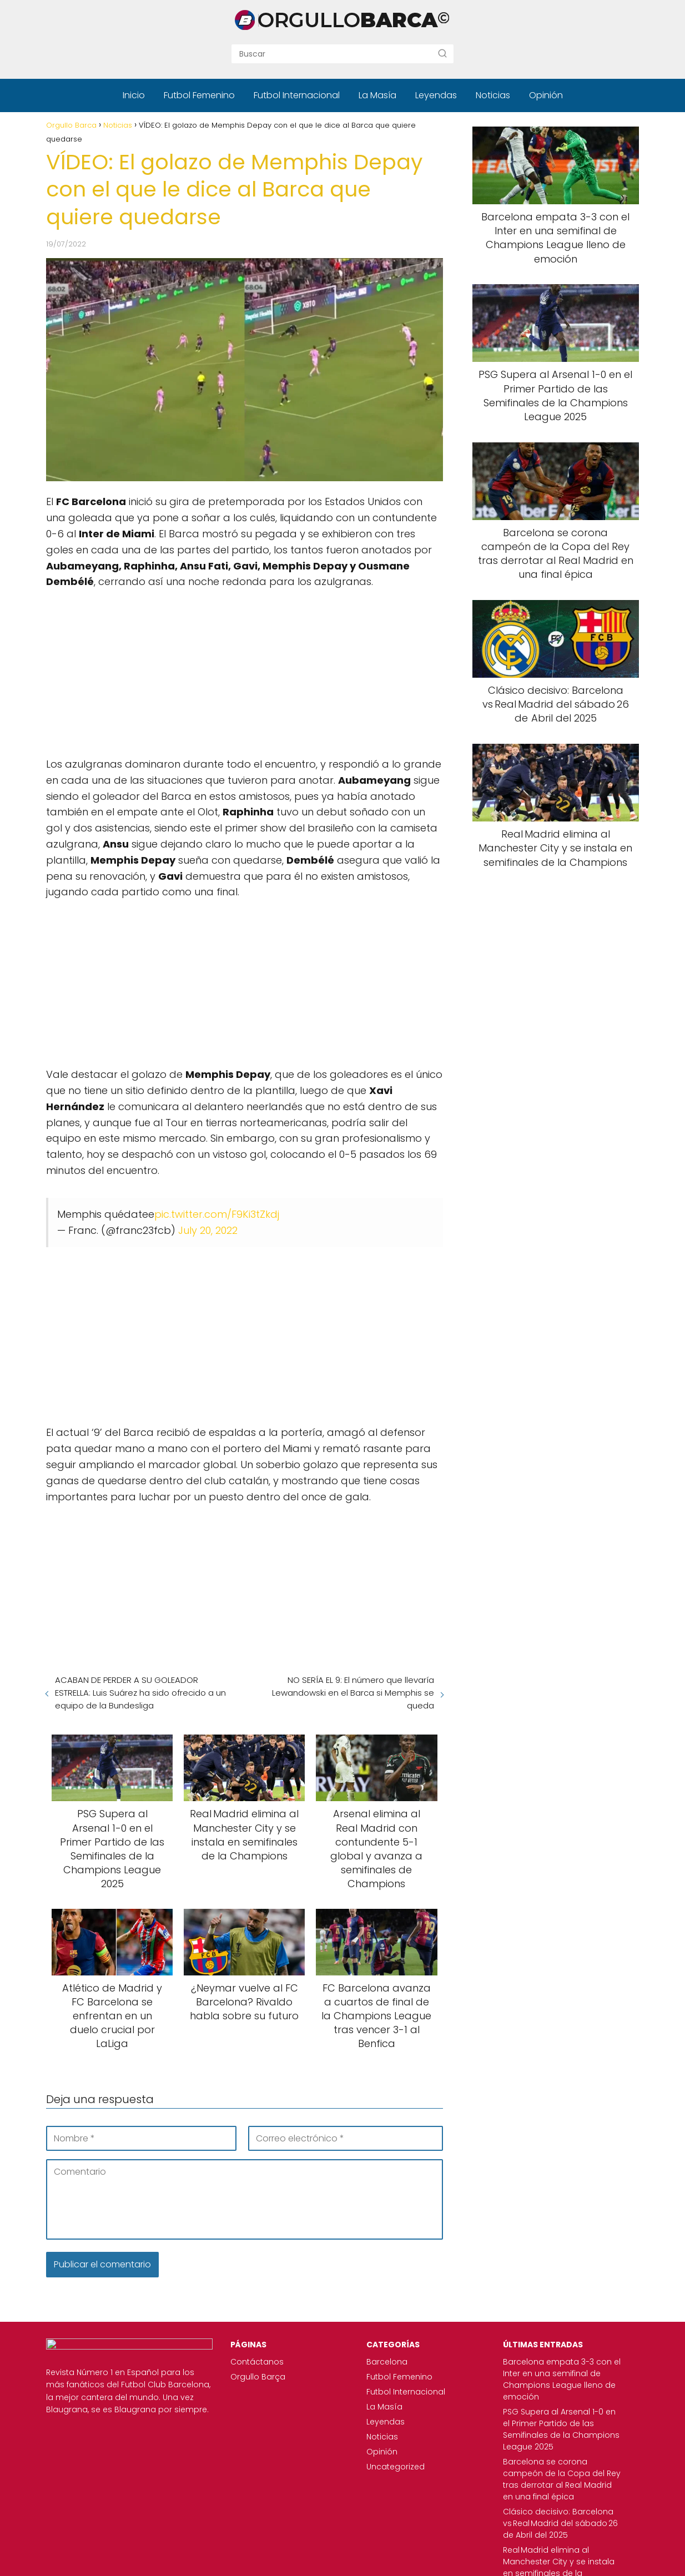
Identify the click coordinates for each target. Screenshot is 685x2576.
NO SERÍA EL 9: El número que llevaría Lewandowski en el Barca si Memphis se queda (353, 1692)
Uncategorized (371, 2466)
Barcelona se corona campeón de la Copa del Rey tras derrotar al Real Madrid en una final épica (555, 2461)
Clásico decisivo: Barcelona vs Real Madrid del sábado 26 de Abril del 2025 (548, 2500)
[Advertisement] (244, 667)
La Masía (377, 95)
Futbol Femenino (199, 95)
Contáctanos (221, 2361)
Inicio (134, 95)
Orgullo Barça (221, 2376)
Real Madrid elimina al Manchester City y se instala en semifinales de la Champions (553, 2538)
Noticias (493, 95)
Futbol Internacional (297, 95)
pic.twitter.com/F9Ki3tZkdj (216, 1214)
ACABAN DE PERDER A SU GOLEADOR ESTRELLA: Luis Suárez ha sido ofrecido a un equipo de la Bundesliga (140, 1692)
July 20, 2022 (208, 1230)
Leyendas (436, 95)
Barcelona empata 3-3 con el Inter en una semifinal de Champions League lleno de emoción (549, 2379)
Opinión (546, 95)
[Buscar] (442, 53)
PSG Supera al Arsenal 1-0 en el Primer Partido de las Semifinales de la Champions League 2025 (555, 2423)
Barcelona (363, 2361)
